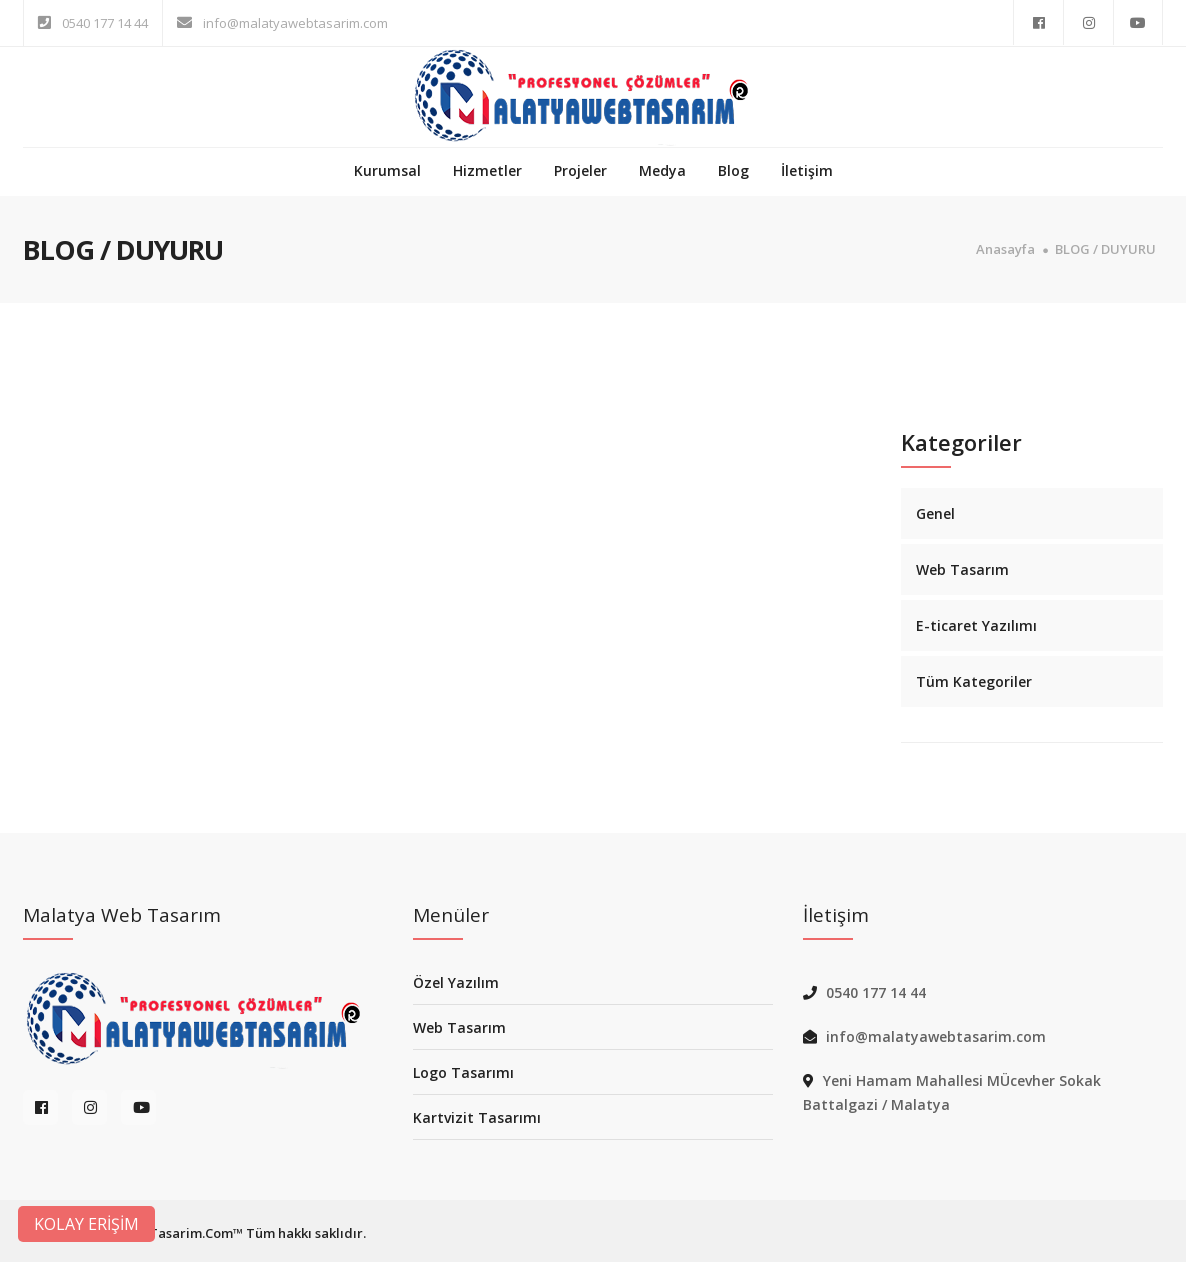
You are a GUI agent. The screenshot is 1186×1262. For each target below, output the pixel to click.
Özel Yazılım (456, 982)
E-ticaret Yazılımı (976, 625)
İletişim (807, 170)
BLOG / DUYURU (1105, 249)
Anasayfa (1005, 249)
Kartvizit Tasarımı (477, 1117)
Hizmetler (487, 170)
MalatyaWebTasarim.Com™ (156, 1233)
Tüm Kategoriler (974, 681)
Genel (935, 513)
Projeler (580, 170)
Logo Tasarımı (463, 1072)
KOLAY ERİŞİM (86, 1224)
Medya (662, 170)
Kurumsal (387, 170)
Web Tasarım (962, 569)
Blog (733, 170)
